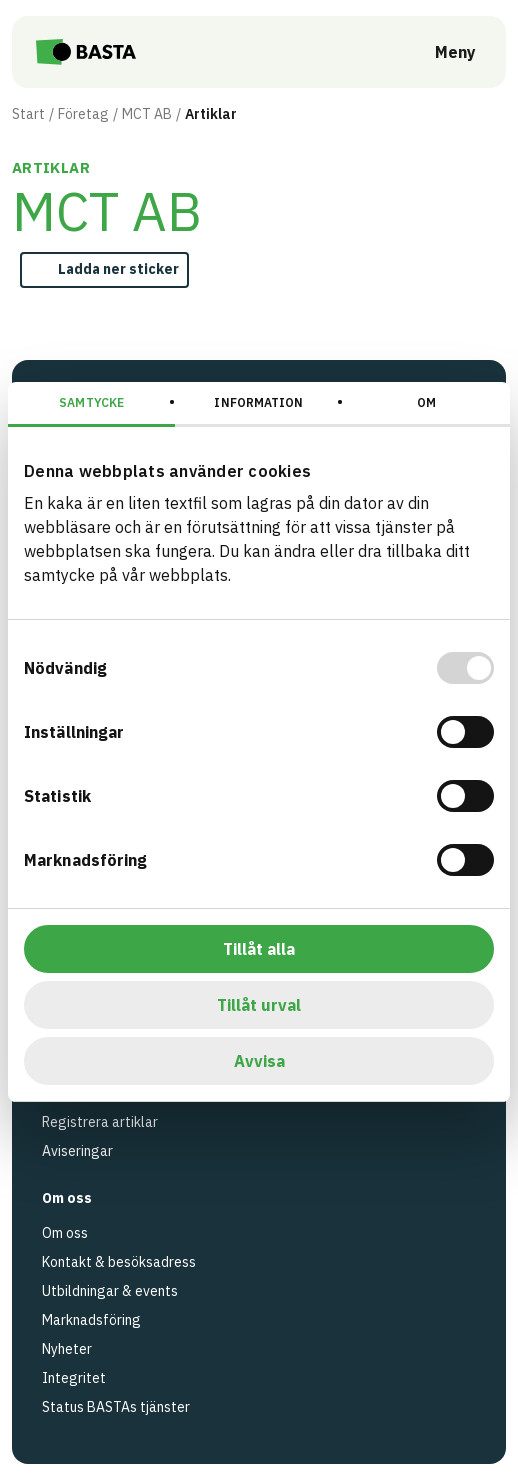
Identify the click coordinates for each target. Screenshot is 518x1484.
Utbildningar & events (110, 1291)
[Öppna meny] (441, 52)
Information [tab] (258, 402)
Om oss (65, 1233)
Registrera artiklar (100, 1122)
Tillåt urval (259, 1005)
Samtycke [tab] (91, 402)
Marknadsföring (91, 1320)
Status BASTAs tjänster (116, 1407)
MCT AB (147, 114)
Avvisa (259, 1061)
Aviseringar (77, 1151)
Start (28, 114)
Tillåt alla (259, 949)
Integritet (74, 1378)
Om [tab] (426, 402)
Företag (83, 114)
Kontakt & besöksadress (119, 1262)
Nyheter (67, 1349)
